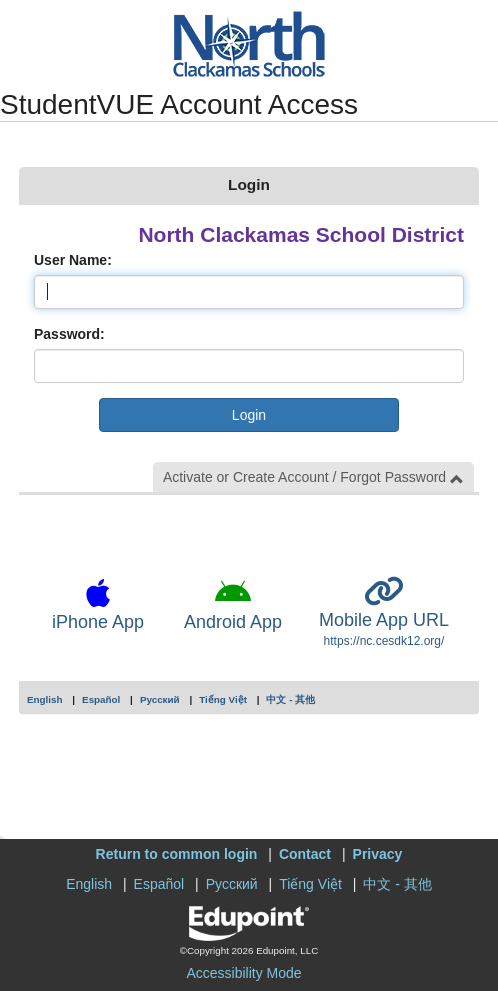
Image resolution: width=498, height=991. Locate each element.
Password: (69, 334)
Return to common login (177, 854)
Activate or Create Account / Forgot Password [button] (313, 477)
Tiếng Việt (223, 699)
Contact (305, 854)
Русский (160, 699)
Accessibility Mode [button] (243, 973)
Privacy (378, 854)
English (45, 699)
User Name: (73, 260)
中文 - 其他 (290, 699)
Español (101, 699)
